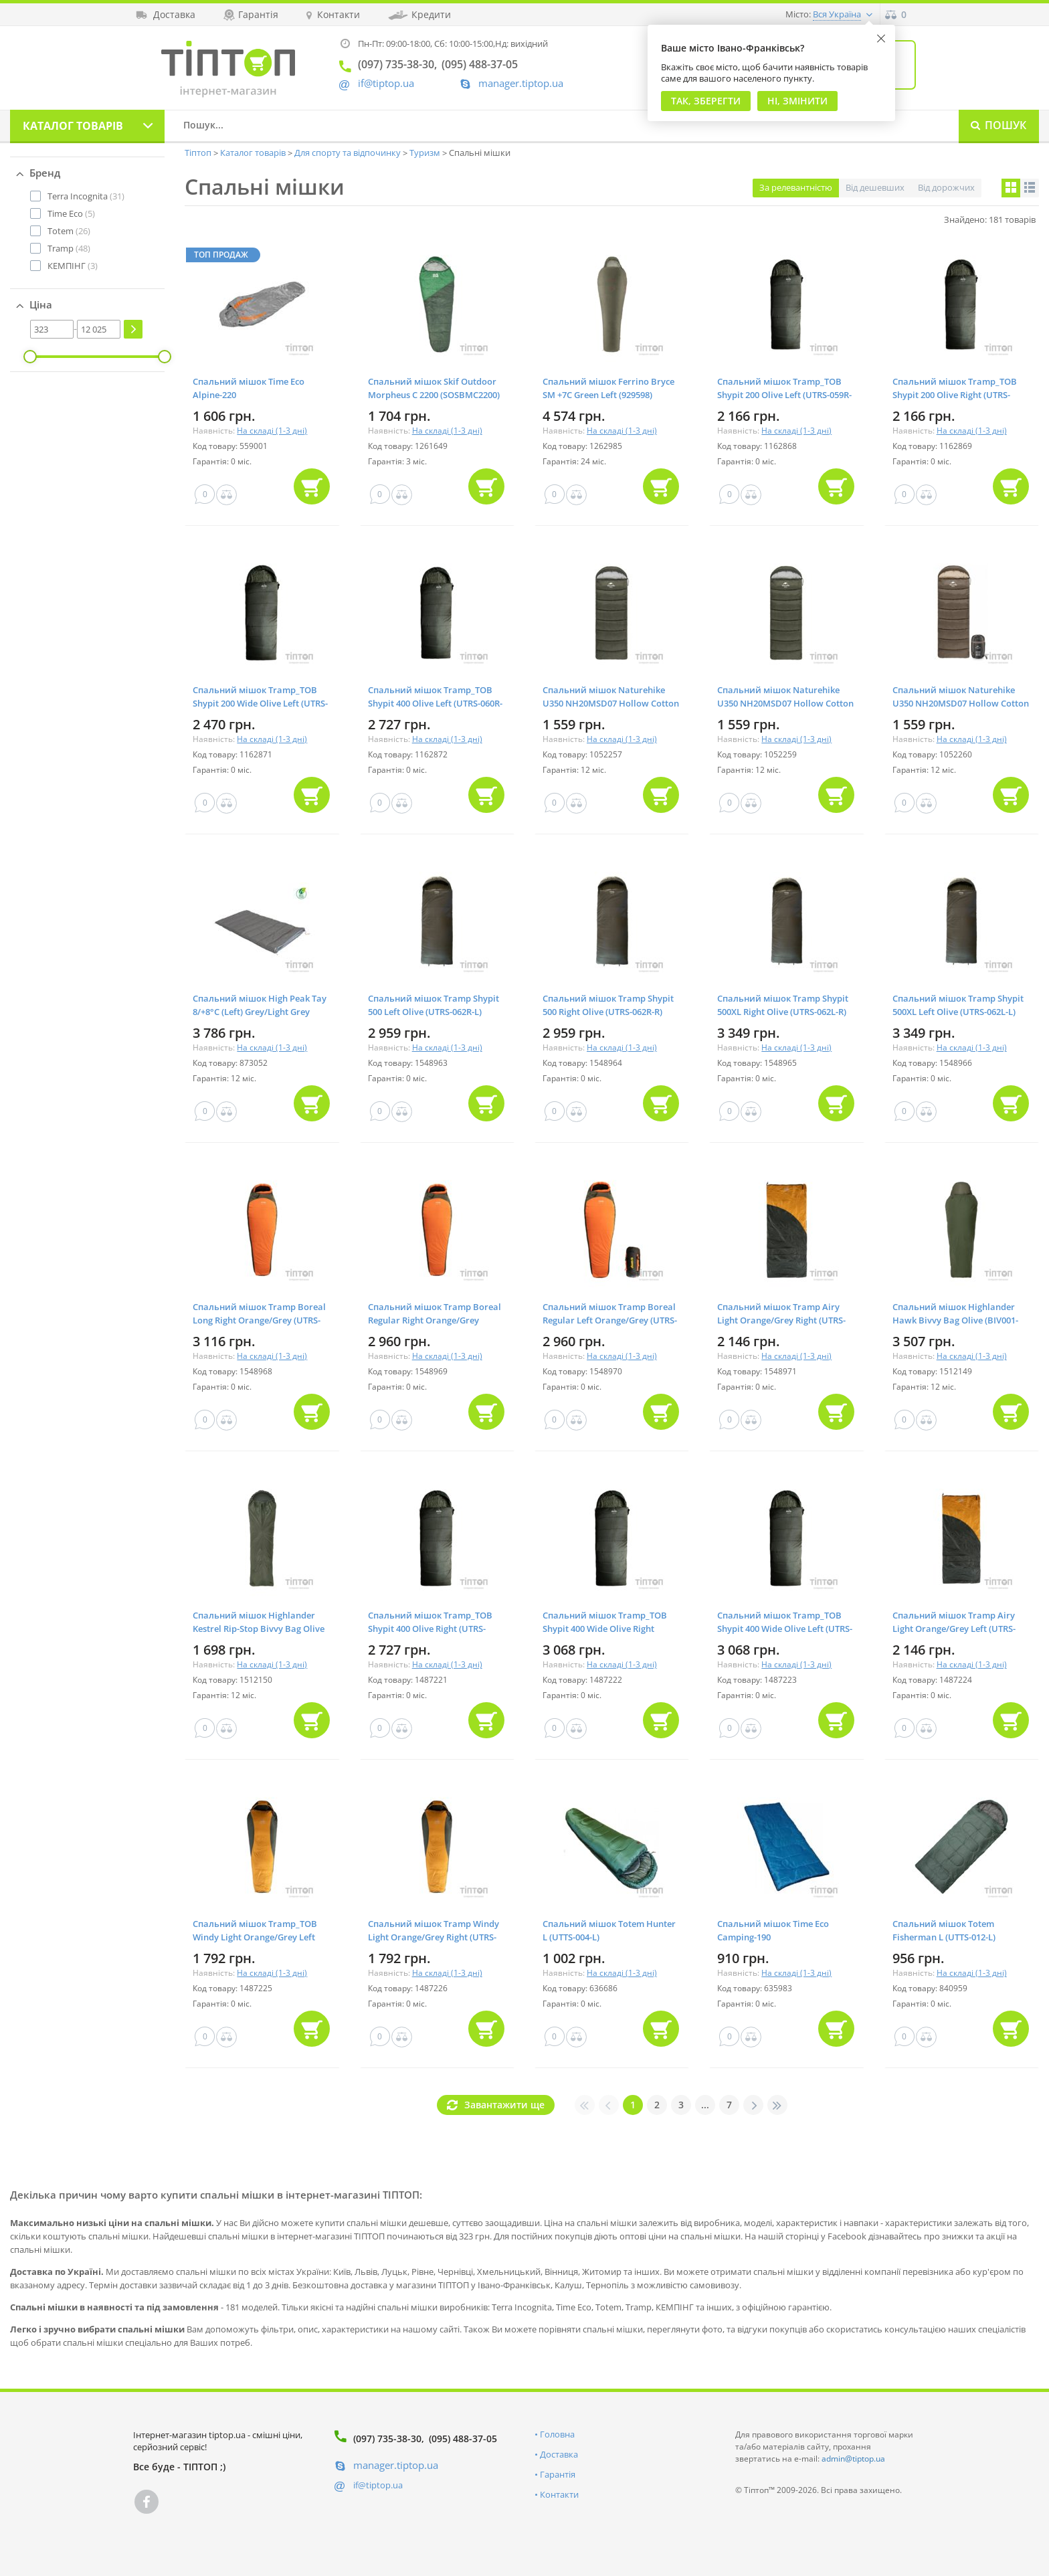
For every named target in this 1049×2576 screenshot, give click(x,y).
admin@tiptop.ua (853, 2458)
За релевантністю (795, 187)
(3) (72, 266)
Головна (557, 2434)
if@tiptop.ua (378, 2485)
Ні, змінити (797, 100)
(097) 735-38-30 (387, 2438)
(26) (68, 231)
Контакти (559, 2494)
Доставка (559, 2454)
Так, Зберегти (706, 100)
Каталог (73, 125)
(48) (68, 248)
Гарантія (557, 2474)
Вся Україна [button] (837, 14)
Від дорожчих (946, 187)
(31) (85, 196)
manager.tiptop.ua (520, 83)
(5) (71, 213)
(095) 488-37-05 (463, 2438)
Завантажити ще (504, 2104)
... (705, 2104)
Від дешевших (875, 187)
